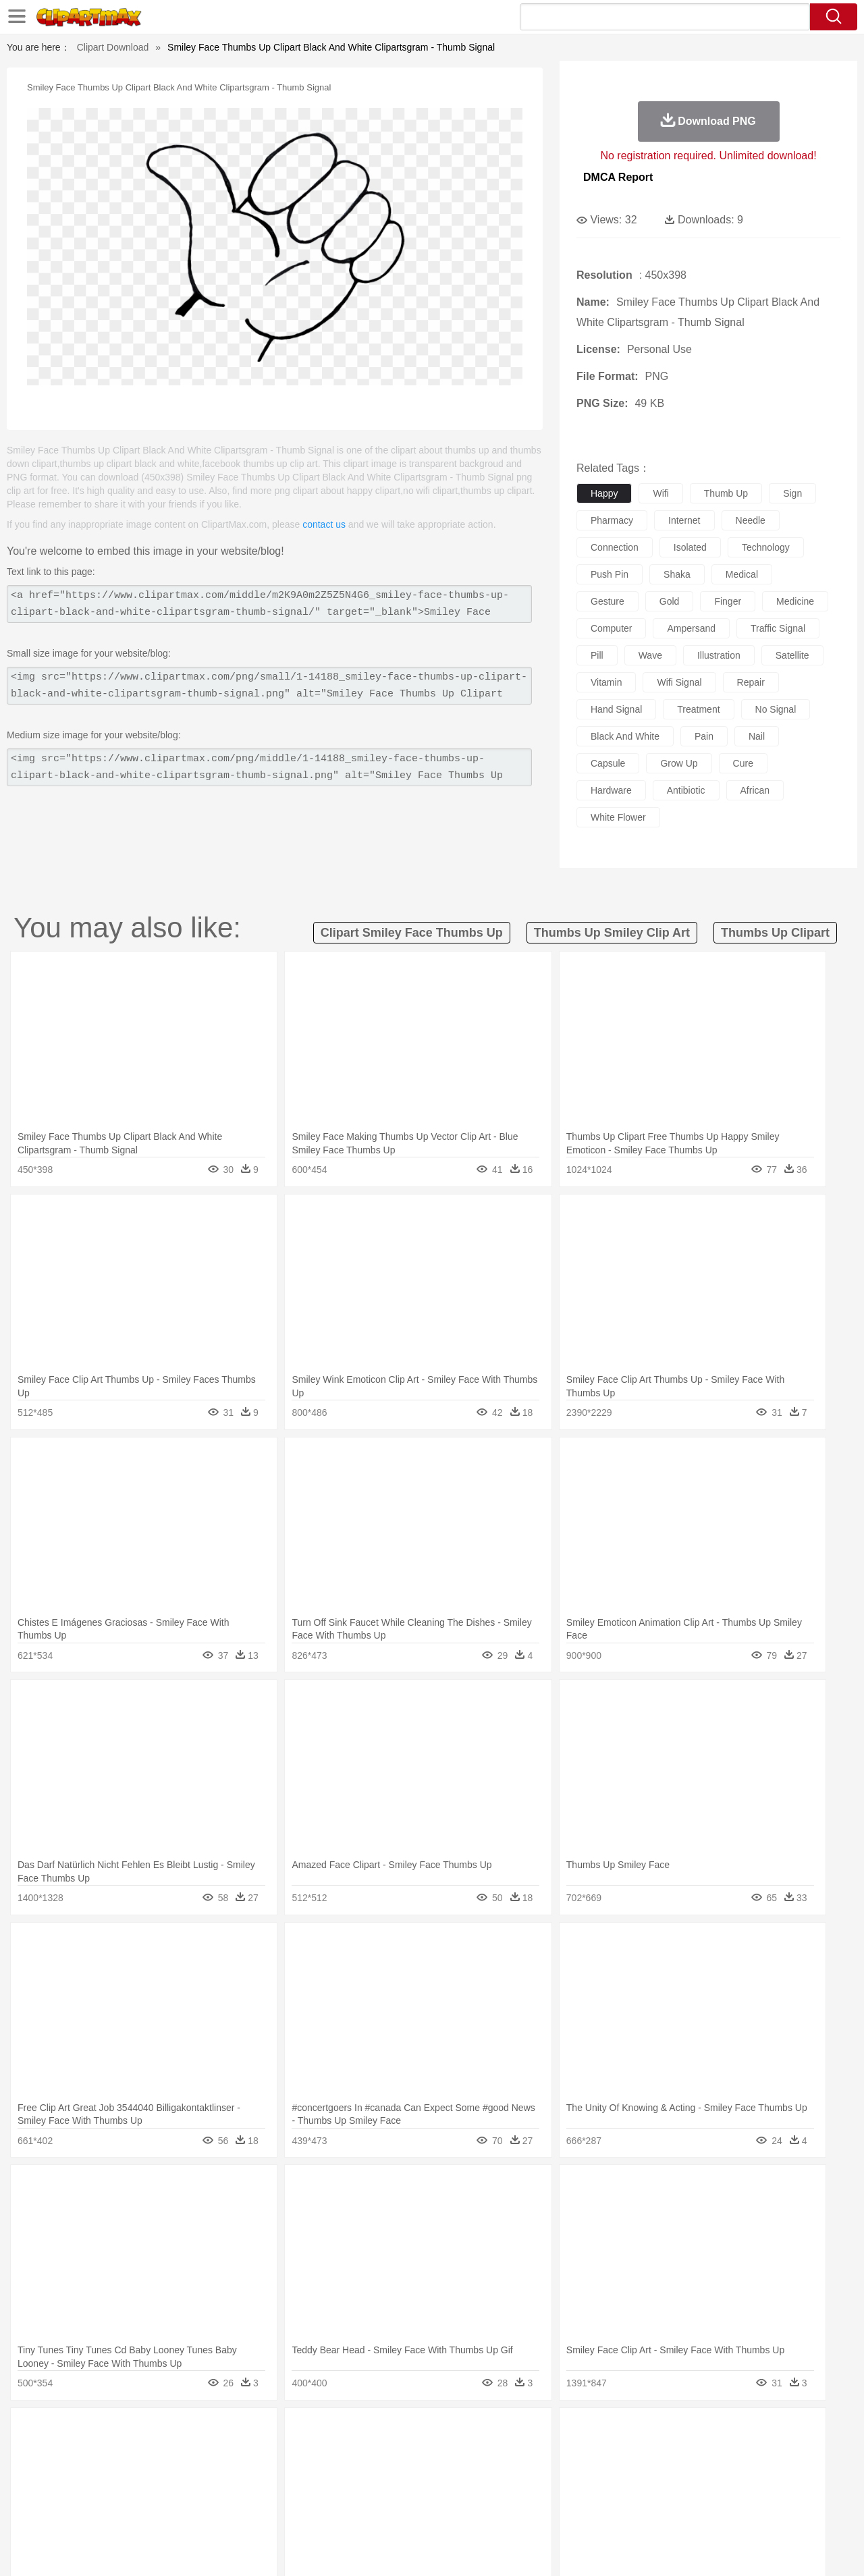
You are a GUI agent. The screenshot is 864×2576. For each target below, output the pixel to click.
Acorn (86, 2431)
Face (583, 2472)
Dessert (155, 2512)
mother (207, 2472)
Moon (453, 2431)
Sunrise (487, 2431)
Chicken (225, 2452)
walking (385, 2472)
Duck (308, 2452)
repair (751, 682)
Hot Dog (651, 2512)
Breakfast (87, 2512)
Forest (679, 2431)
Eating (545, 2512)
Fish (406, 2452)
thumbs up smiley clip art (612, 932)
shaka (677, 574)
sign (792, 493)
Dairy (122, 2512)
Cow (257, 2452)
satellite (792, 655)
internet (684, 520)
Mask (87, 2472)
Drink (188, 2512)
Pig (631, 2452)
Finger (612, 2472)
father (521, 2472)
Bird (133, 2452)
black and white (625, 736)
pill (597, 655)
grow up (678, 763)
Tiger (695, 2452)
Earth (257, 2431)
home (419, 2472)
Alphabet (620, 2492)
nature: (50, 2431)
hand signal (616, 709)
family (174, 2472)
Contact (713, 2548)
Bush (592, 2431)
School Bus (366, 2492)
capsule (608, 763)
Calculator (664, 2492)
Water (563, 2431)
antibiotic (686, 790)
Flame (310, 2431)
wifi (660, 493)
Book (162, 2492)
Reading (245, 2492)
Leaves (157, 2431)
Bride (143, 2472)
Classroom (200, 2492)
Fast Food (225, 2512)
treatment (698, 709)
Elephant (373, 2452)
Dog (282, 2452)
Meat (287, 2512)
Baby (115, 2472)
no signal (775, 709)
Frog (431, 2452)
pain (704, 736)
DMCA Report (618, 177)
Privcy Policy (661, 2548)
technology (766, 547)
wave (650, 655)
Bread (577, 2512)
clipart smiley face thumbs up (412, 932)
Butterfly (165, 2452)
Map (404, 2492)
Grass (381, 2431)
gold (669, 601)
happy (604, 493)
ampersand (691, 628)
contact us (324, 524)
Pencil (280, 2492)
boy (493, 2472)
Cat (195, 2452)
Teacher (129, 2492)
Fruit (260, 2512)
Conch (226, 2431)
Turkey (725, 2452)
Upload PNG (803, 2548)
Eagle (337, 2452)
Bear (107, 2452)
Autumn (120, 2431)
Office (584, 2492)
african (755, 790)
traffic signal (778, 628)
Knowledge (441, 2492)
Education (318, 2492)
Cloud (621, 2431)
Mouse (604, 2452)
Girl (470, 2472)
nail (757, 736)
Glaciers (345, 2431)
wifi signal (679, 682)
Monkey (568, 2452)
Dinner (483, 2512)
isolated (690, 547)
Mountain (526, 2431)
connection (615, 547)
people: (51, 2471)
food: (47, 2511)
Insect (509, 2452)
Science (519, 2492)
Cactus (192, 2431)
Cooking (612, 2512)
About (578, 2548)
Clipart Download (113, 47)
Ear (327, 2472)
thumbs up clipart (775, 932)
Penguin (661, 2452)
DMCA (752, 2548)
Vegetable (407, 2512)
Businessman (254, 2472)
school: (51, 2491)
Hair (446, 2472)
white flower (618, 817)
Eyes (352, 2472)
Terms (614, 2548)
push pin (609, 574)
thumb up (726, 493)
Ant (84, 2452)
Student (91, 2492)
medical (742, 574)
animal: (51, 2451)
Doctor (300, 2472)
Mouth (553, 2472)
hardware (611, 790)
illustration (718, 655)
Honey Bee (469, 2452)
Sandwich (323, 2512)
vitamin (606, 682)
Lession (705, 2492)
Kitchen (448, 2512)
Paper (553, 2492)
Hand (643, 2472)
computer (611, 628)
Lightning (417, 2431)
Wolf (755, 2452)
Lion (537, 2452)
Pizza (514, 2512)
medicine (795, 601)
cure (743, 763)
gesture (607, 601)
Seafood (365, 2512)
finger (727, 601)
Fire (282, 2431)
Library (482, 2492)
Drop (650, 2431)
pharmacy (612, 520)
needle (750, 520)
